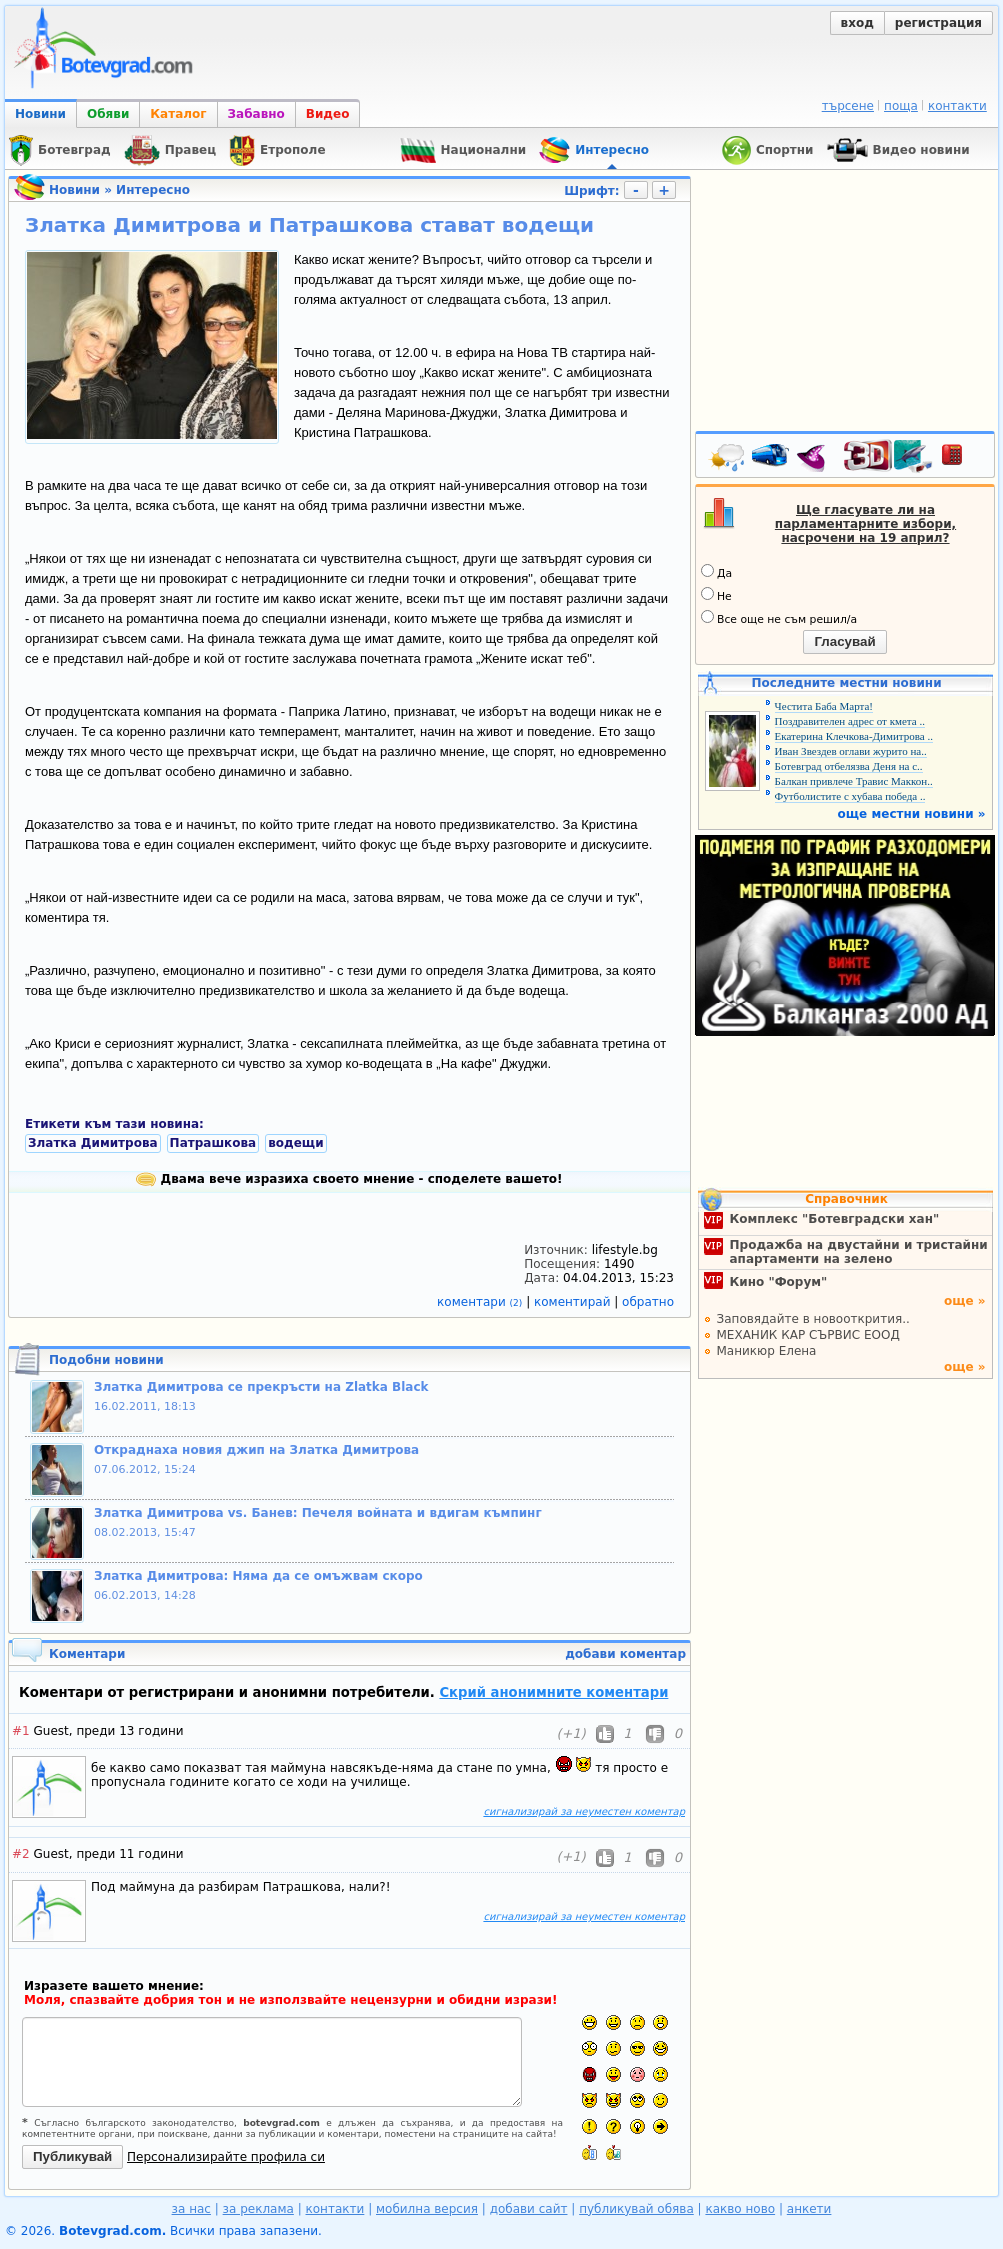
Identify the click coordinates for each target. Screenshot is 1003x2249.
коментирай (574, 1302)
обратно (648, 1302)
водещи (295, 1143)
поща (901, 106)
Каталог (178, 114)
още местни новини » (912, 814)
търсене (848, 106)
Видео (328, 114)
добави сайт (529, 2209)
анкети (809, 2209)
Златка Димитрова (93, 1143)
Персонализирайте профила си (226, 2157)
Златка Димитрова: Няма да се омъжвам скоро (258, 1576)
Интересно (153, 190)
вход (857, 23)
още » (965, 1301)
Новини (40, 114)
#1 (21, 1731)
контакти (957, 106)
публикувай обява (636, 2209)
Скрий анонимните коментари (553, 1692)
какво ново (740, 2209)
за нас (191, 2209)
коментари (481, 1302)
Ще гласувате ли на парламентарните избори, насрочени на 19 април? (865, 524)
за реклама (258, 2209)
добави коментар (625, 1654)
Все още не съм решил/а (779, 618)
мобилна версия (427, 2209)
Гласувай (844, 641)
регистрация (938, 23)
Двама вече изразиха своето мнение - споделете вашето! (349, 1179)
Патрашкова (213, 1143)
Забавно (256, 114)
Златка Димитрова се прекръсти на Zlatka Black (261, 1387)
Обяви (108, 114)
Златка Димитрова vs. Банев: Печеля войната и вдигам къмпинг (318, 1513)
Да (716, 572)
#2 (21, 1854)
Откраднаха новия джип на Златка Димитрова (256, 1450)
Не (716, 595)
